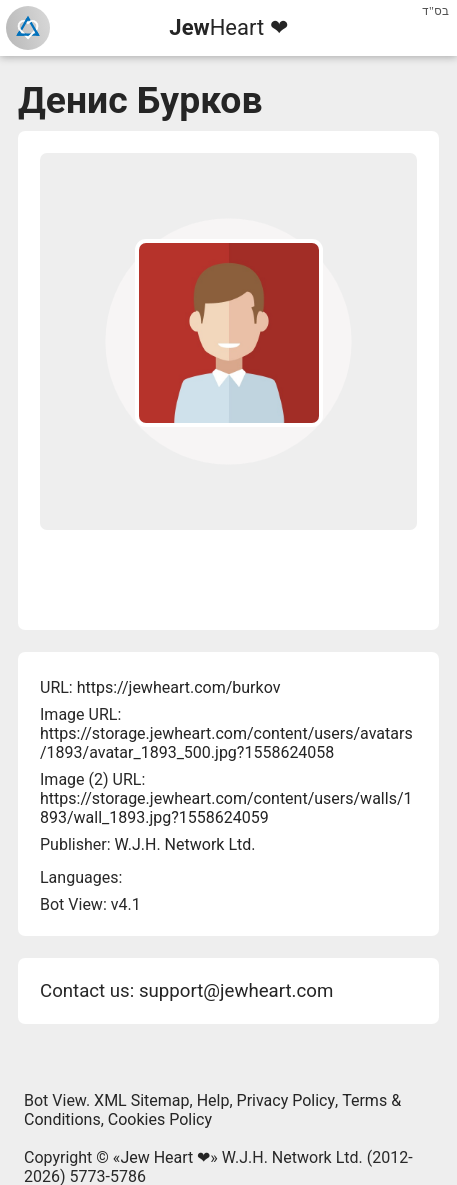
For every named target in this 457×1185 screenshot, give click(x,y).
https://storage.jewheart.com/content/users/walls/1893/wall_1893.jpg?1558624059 (226, 808)
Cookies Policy (160, 1119)
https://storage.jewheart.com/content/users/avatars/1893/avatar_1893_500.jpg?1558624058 (226, 743)
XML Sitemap (141, 1100)
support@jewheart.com (236, 991)
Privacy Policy (286, 1100)
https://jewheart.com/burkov (179, 687)
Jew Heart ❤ (165, 1157)
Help (213, 1100)
